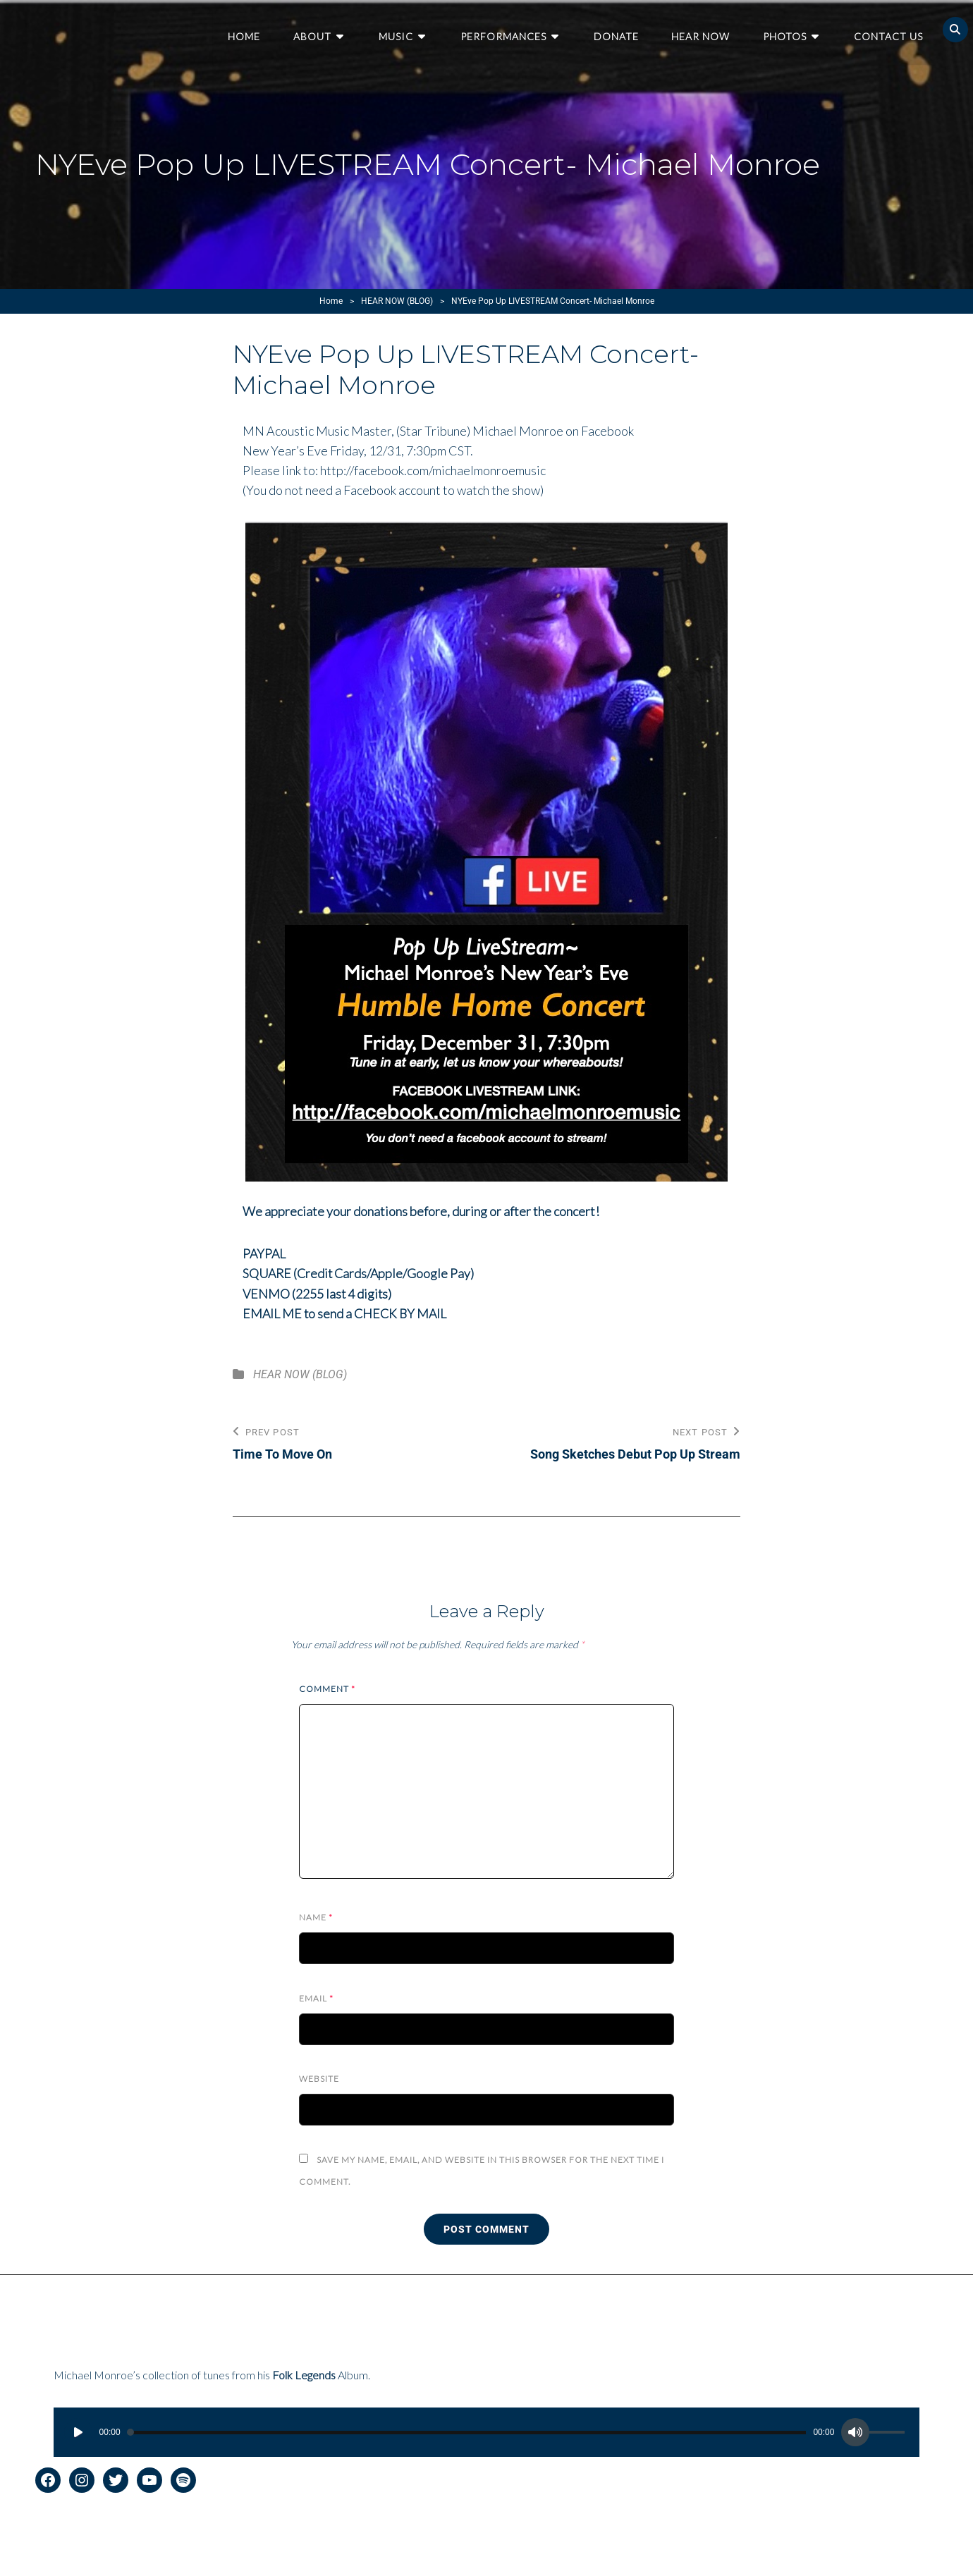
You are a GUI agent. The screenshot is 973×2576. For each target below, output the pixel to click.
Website (319, 2077)
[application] (487, 2430)
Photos (789, 29)
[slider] (467, 2431)
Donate (624, 29)
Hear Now (707, 29)
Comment (327, 1687)
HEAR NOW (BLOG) (397, 301)
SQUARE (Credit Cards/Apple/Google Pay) (360, 1273)
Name (316, 1915)
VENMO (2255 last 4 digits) (318, 1293)
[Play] (78, 2431)
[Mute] (855, 2431)
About (331, 29)
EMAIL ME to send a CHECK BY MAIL (347, 1312)
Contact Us (889, 29)
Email (316, 1997)
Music (410, 29)
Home (264, 29)
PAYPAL (265, 1253)
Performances (515, 29)
